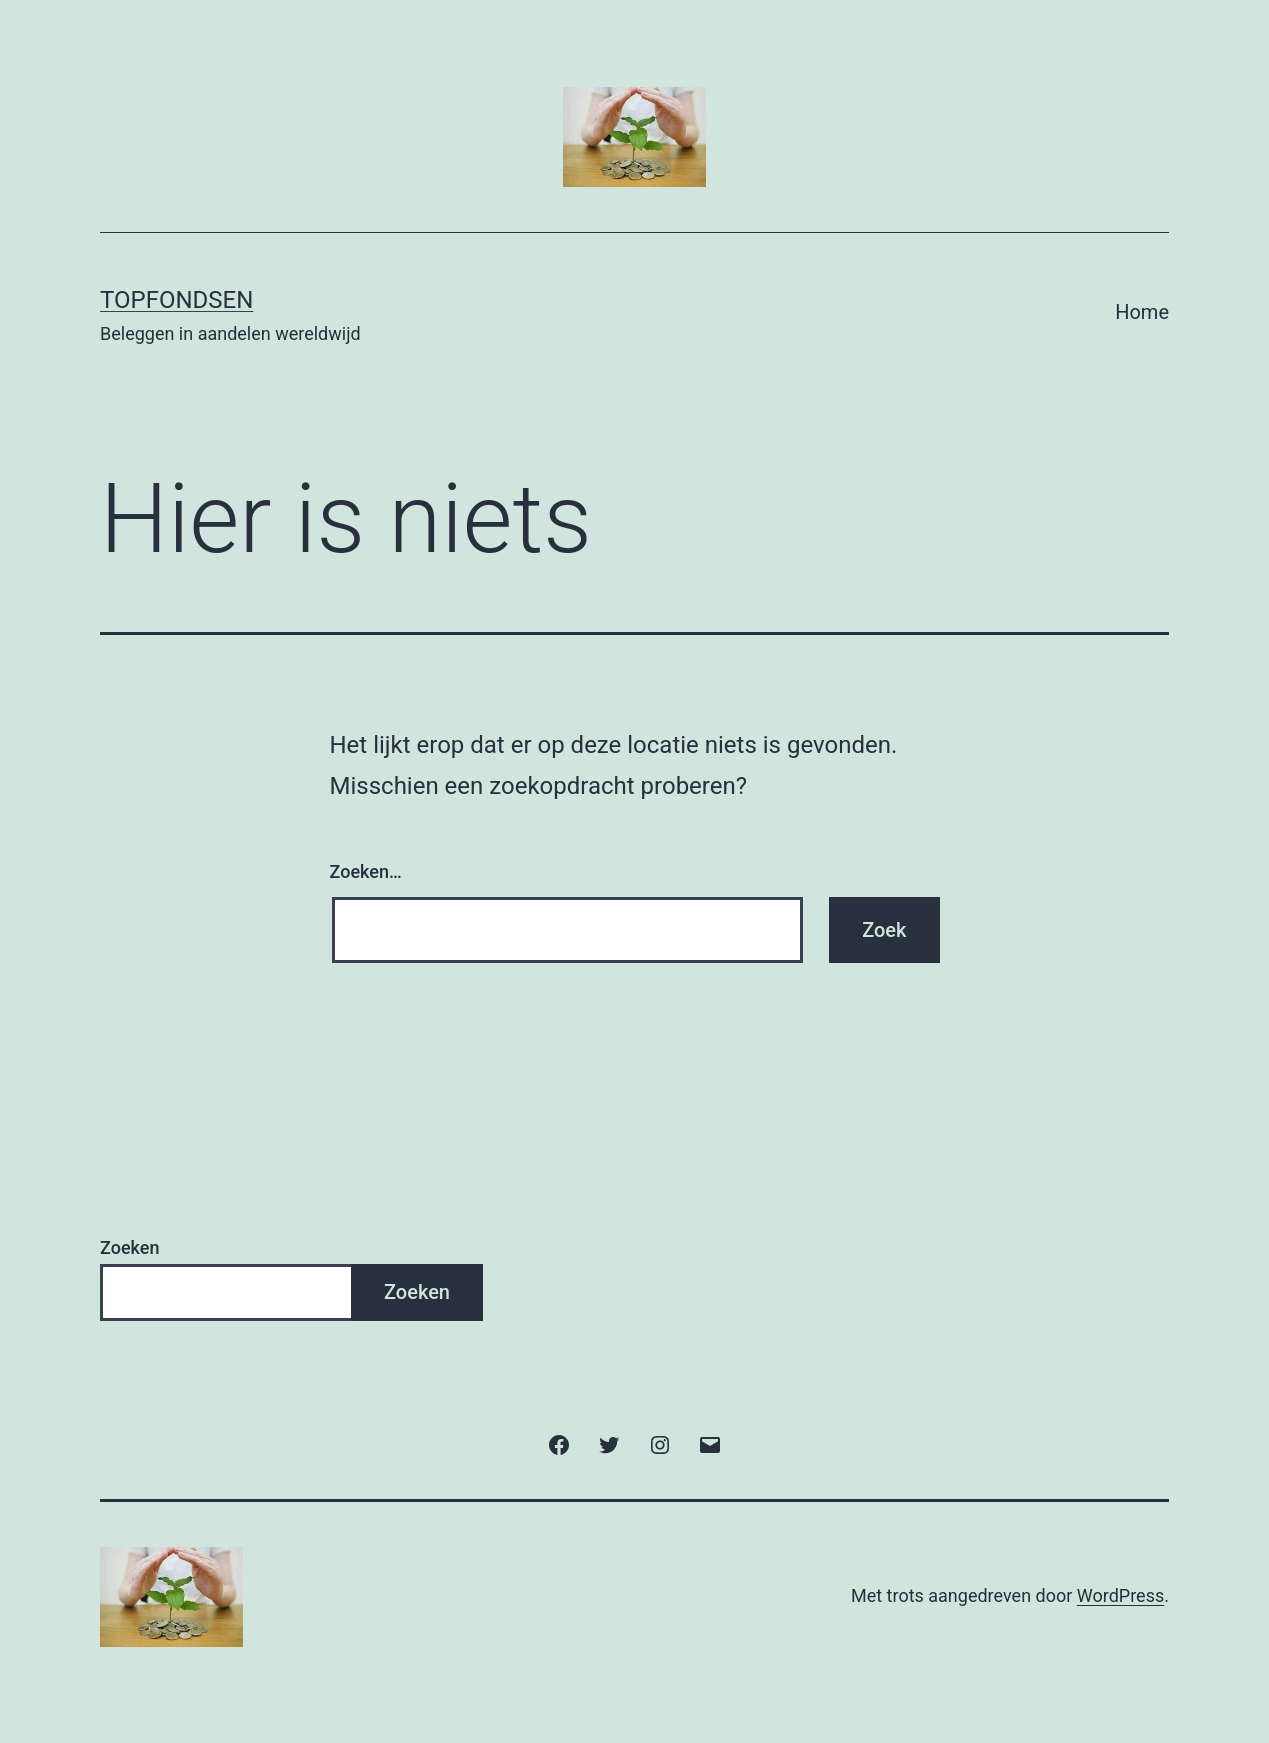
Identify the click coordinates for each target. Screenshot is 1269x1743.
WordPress (1120, 1595)
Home (1142, 312)
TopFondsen (176, 300)
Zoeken (129, 1247)
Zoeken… (366, 871)
